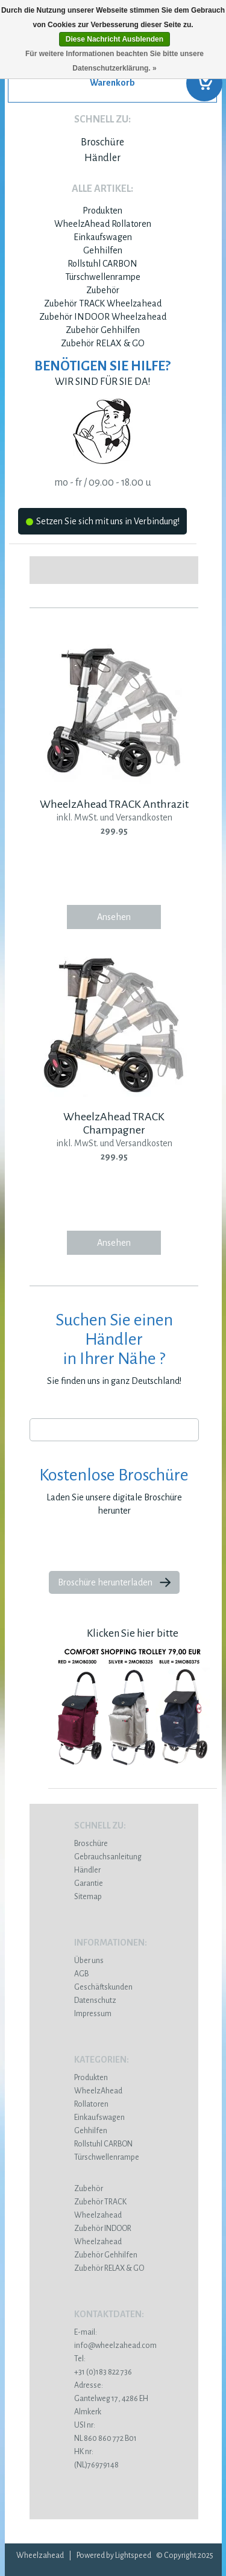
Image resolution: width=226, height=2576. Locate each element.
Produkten (102, 210)
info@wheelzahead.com (115, 2345)
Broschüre (102, 142)
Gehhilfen (102, 250)
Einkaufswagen (103, 237)
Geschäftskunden (103, 1987)
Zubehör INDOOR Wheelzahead (102, 317)
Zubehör (102, 290)
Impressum (92, 2014)
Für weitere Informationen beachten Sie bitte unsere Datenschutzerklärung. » (114, 60)
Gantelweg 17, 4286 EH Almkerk (114, 2398)
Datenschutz (95, 2000)
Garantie (88, 1883)
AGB (81, 1974)
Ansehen (114, 917)
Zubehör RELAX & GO (103, 343)
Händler (102, 158)
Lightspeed (133, 2555)
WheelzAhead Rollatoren (102, 224)
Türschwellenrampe (102, 277)
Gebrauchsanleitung (108, 1857)
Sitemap (88, 1896)
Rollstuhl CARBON (102, 263)
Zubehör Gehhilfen (103, 330)
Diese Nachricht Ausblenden (114, 39)
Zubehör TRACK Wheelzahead (103, 303)
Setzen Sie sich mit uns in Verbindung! (103, 523)
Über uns (89, 1960)
